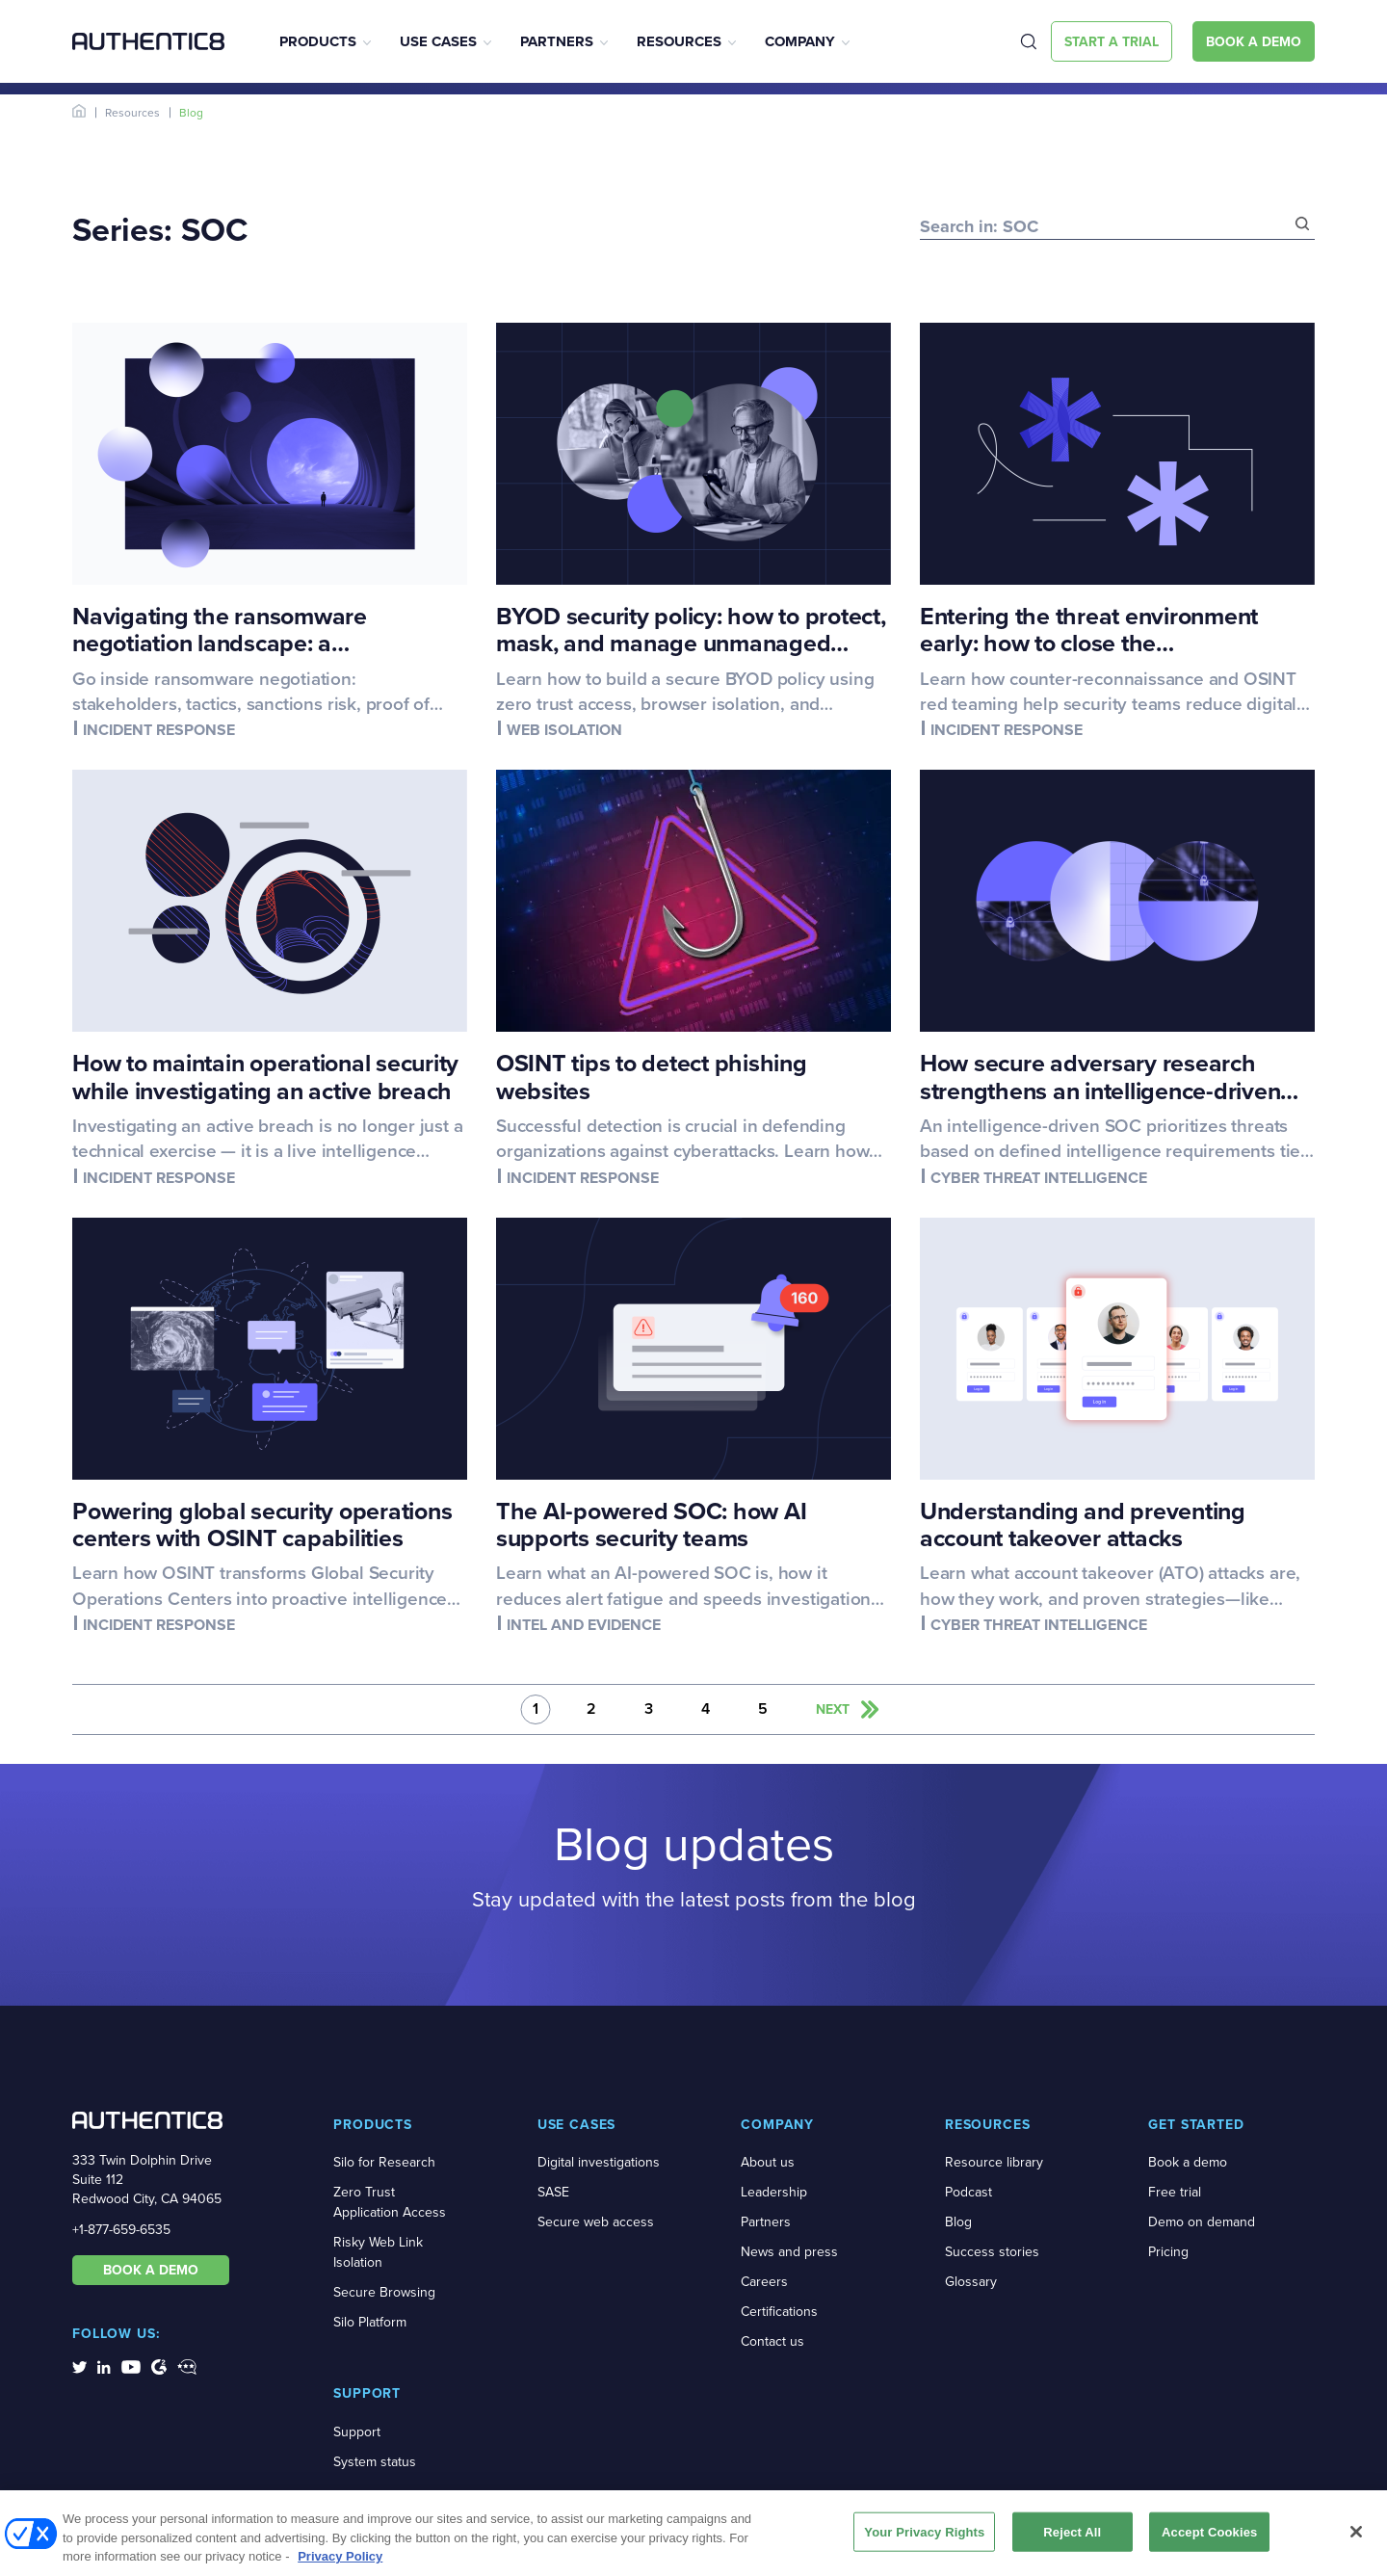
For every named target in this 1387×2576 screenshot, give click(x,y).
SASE (553, 2192)
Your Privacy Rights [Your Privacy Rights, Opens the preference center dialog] (924, 2538)
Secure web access (595, 2222)
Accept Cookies (1209, 2538)
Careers (764, 2282)
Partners (556, 41)
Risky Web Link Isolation (378, 2252)
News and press (789, 2252)
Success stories (992, 2252)
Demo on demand (1201, 2222)
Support (356, 2432)
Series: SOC (160, 229)
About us (768, 2162)
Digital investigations (598, 2162)
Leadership (774, 2192)
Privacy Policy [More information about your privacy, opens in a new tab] (340, 2563)
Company (800, 41)
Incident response (159, 730)
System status (374, 2462)
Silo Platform (369, 2322)
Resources (679, 41)
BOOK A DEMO (150, 2269)
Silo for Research (384, 2162)
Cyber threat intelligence (1038, 1178)
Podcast (968, 2192)
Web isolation (564, 730)
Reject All (1072, 2538)
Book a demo (1187, 2162)
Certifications (779, 2311)
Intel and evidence (584, 1625)
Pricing (1168, 2252)
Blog (958, 2222)
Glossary (971, 2282)
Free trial (1174, 2192)
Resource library (994, 2162)
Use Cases (438, 41)
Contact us (772, 2341)
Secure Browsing (384, 2292)
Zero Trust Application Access (389, 2202)
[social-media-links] (79, 2366)
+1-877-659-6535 (121, 2230)
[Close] (1356, 2537)
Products (317, 41)
